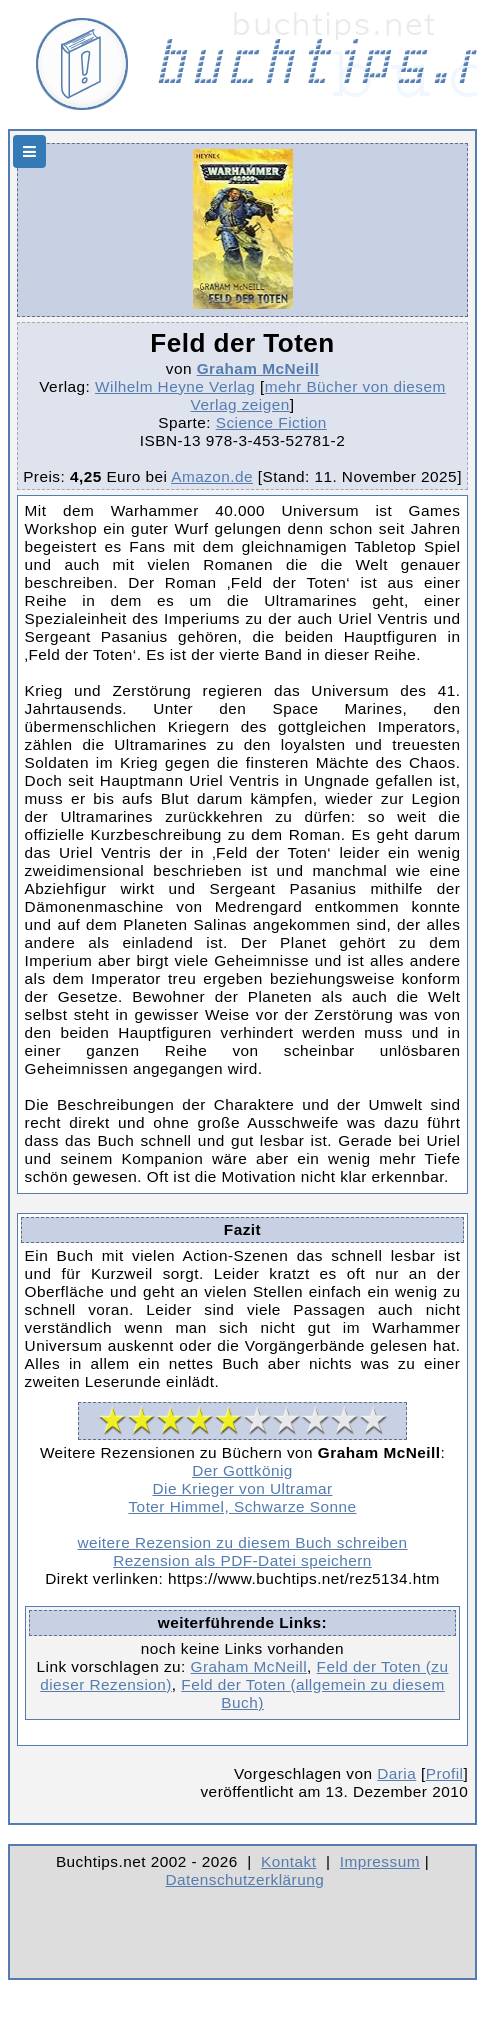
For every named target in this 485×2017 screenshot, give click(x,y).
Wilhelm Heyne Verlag (175, 386)
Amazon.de (212, 476)
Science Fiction (271, 422)
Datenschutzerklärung (245, 1879)
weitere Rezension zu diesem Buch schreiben (242, 1542)
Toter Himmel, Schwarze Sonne (242, 1506)
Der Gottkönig (242, 1470)
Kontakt (288, 1861)
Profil (445, 1773)
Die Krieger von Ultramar (242, 1488)
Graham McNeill (258, 368)
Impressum (380, 1861)
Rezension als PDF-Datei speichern (242, 1560)
